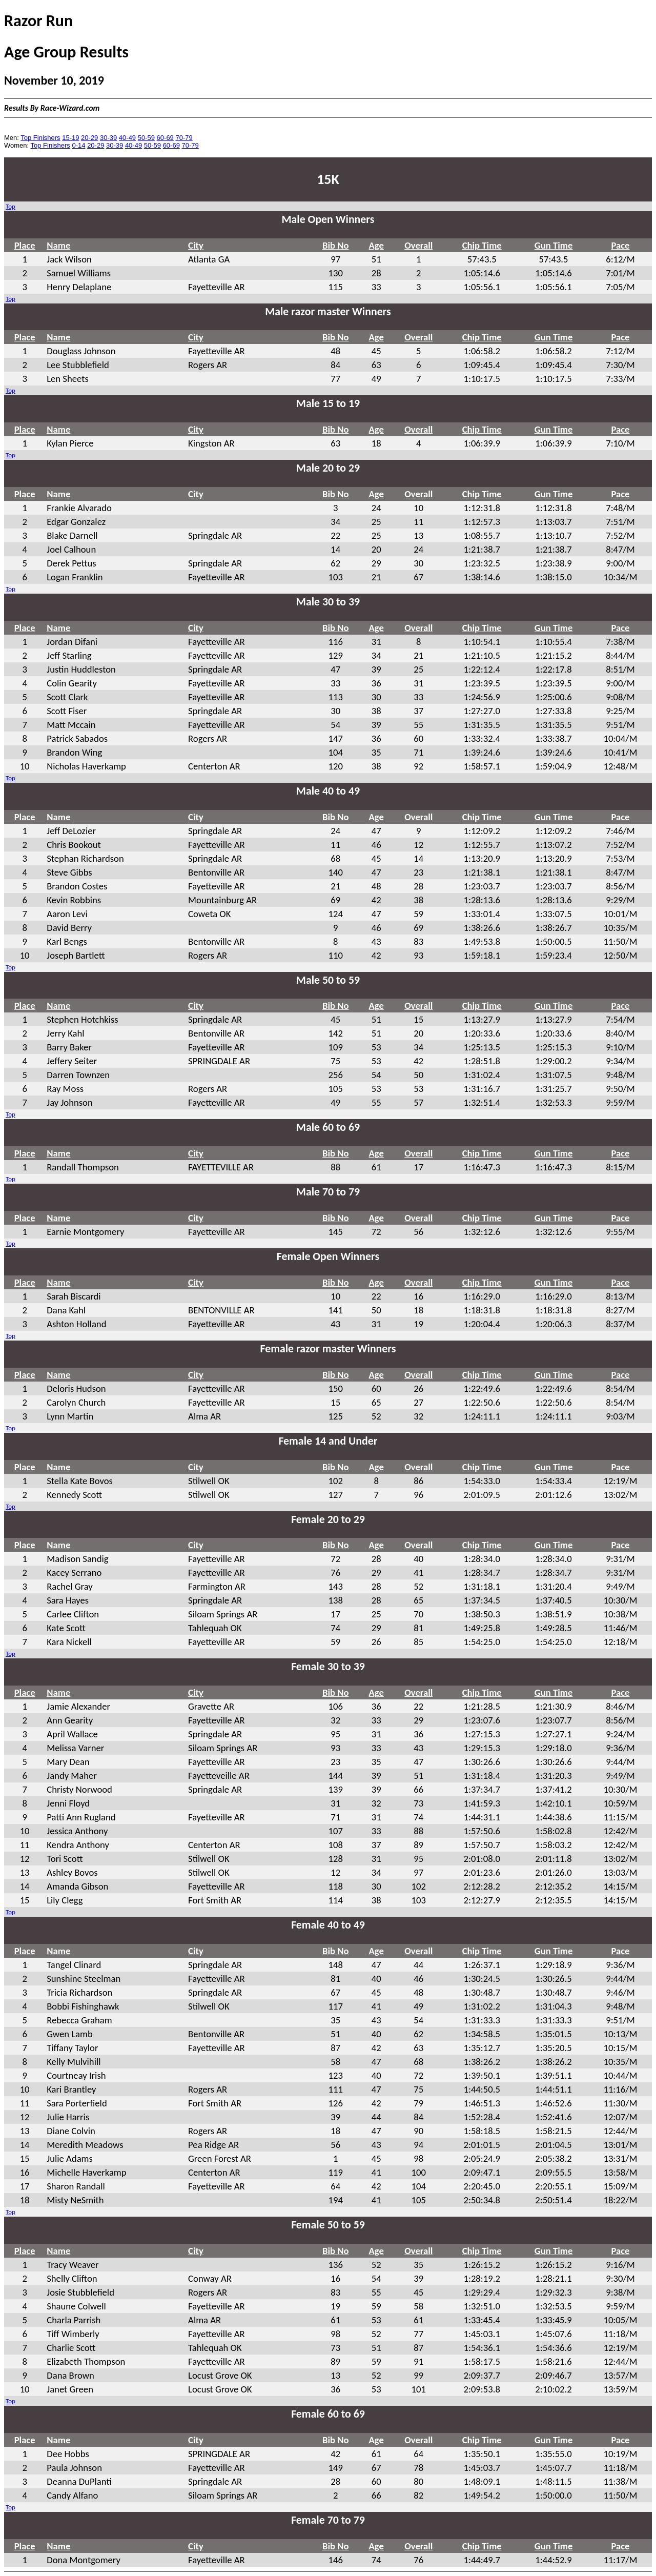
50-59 (146, 137)
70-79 (183, 137)
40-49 (127, 137)
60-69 (165, 137)
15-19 (70, 137)
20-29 (89, 137)
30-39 (108, 137)
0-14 (78, 145)
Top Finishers (40, 137)
